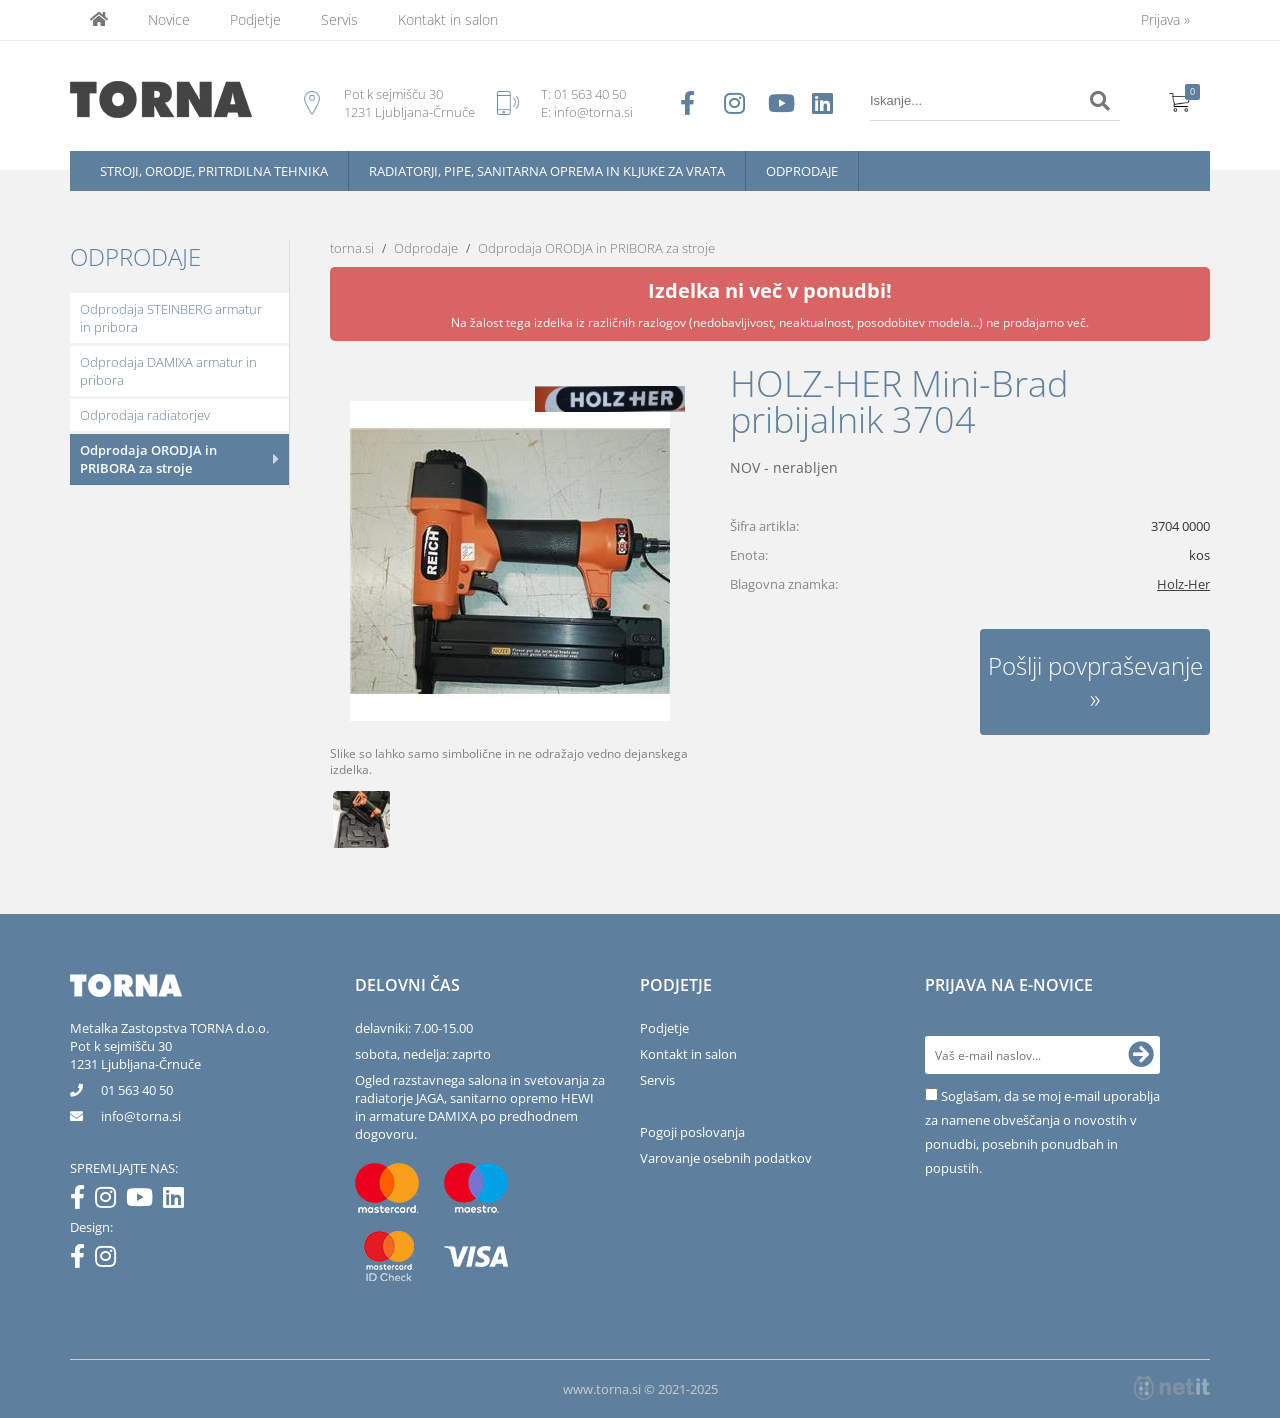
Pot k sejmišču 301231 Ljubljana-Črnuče (135, 1055)
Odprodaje (802, 171)
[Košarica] (1180, 101)
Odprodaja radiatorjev (145, 415)
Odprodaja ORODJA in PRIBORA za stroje (148, 459)
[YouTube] (144, 1201)
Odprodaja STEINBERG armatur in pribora (171, 318)
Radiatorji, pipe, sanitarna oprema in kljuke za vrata (547, 171)
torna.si (352, 248)
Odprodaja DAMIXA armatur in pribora (168, 371)
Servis (339, 19)
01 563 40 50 (590, 94)
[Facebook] (82, 1201)
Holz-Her (1183, 584)
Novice (169, 19)
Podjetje (255, 19)
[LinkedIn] (178, 1201)
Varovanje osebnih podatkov (726, 1158)
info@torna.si (593, 112)
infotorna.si (141, 1116)
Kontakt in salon (448, 19)
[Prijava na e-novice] (1141, 1055)
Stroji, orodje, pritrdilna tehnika (214, 171)
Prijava (1165, 19)
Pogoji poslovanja (692, 1132)
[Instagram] (110, 1201)
